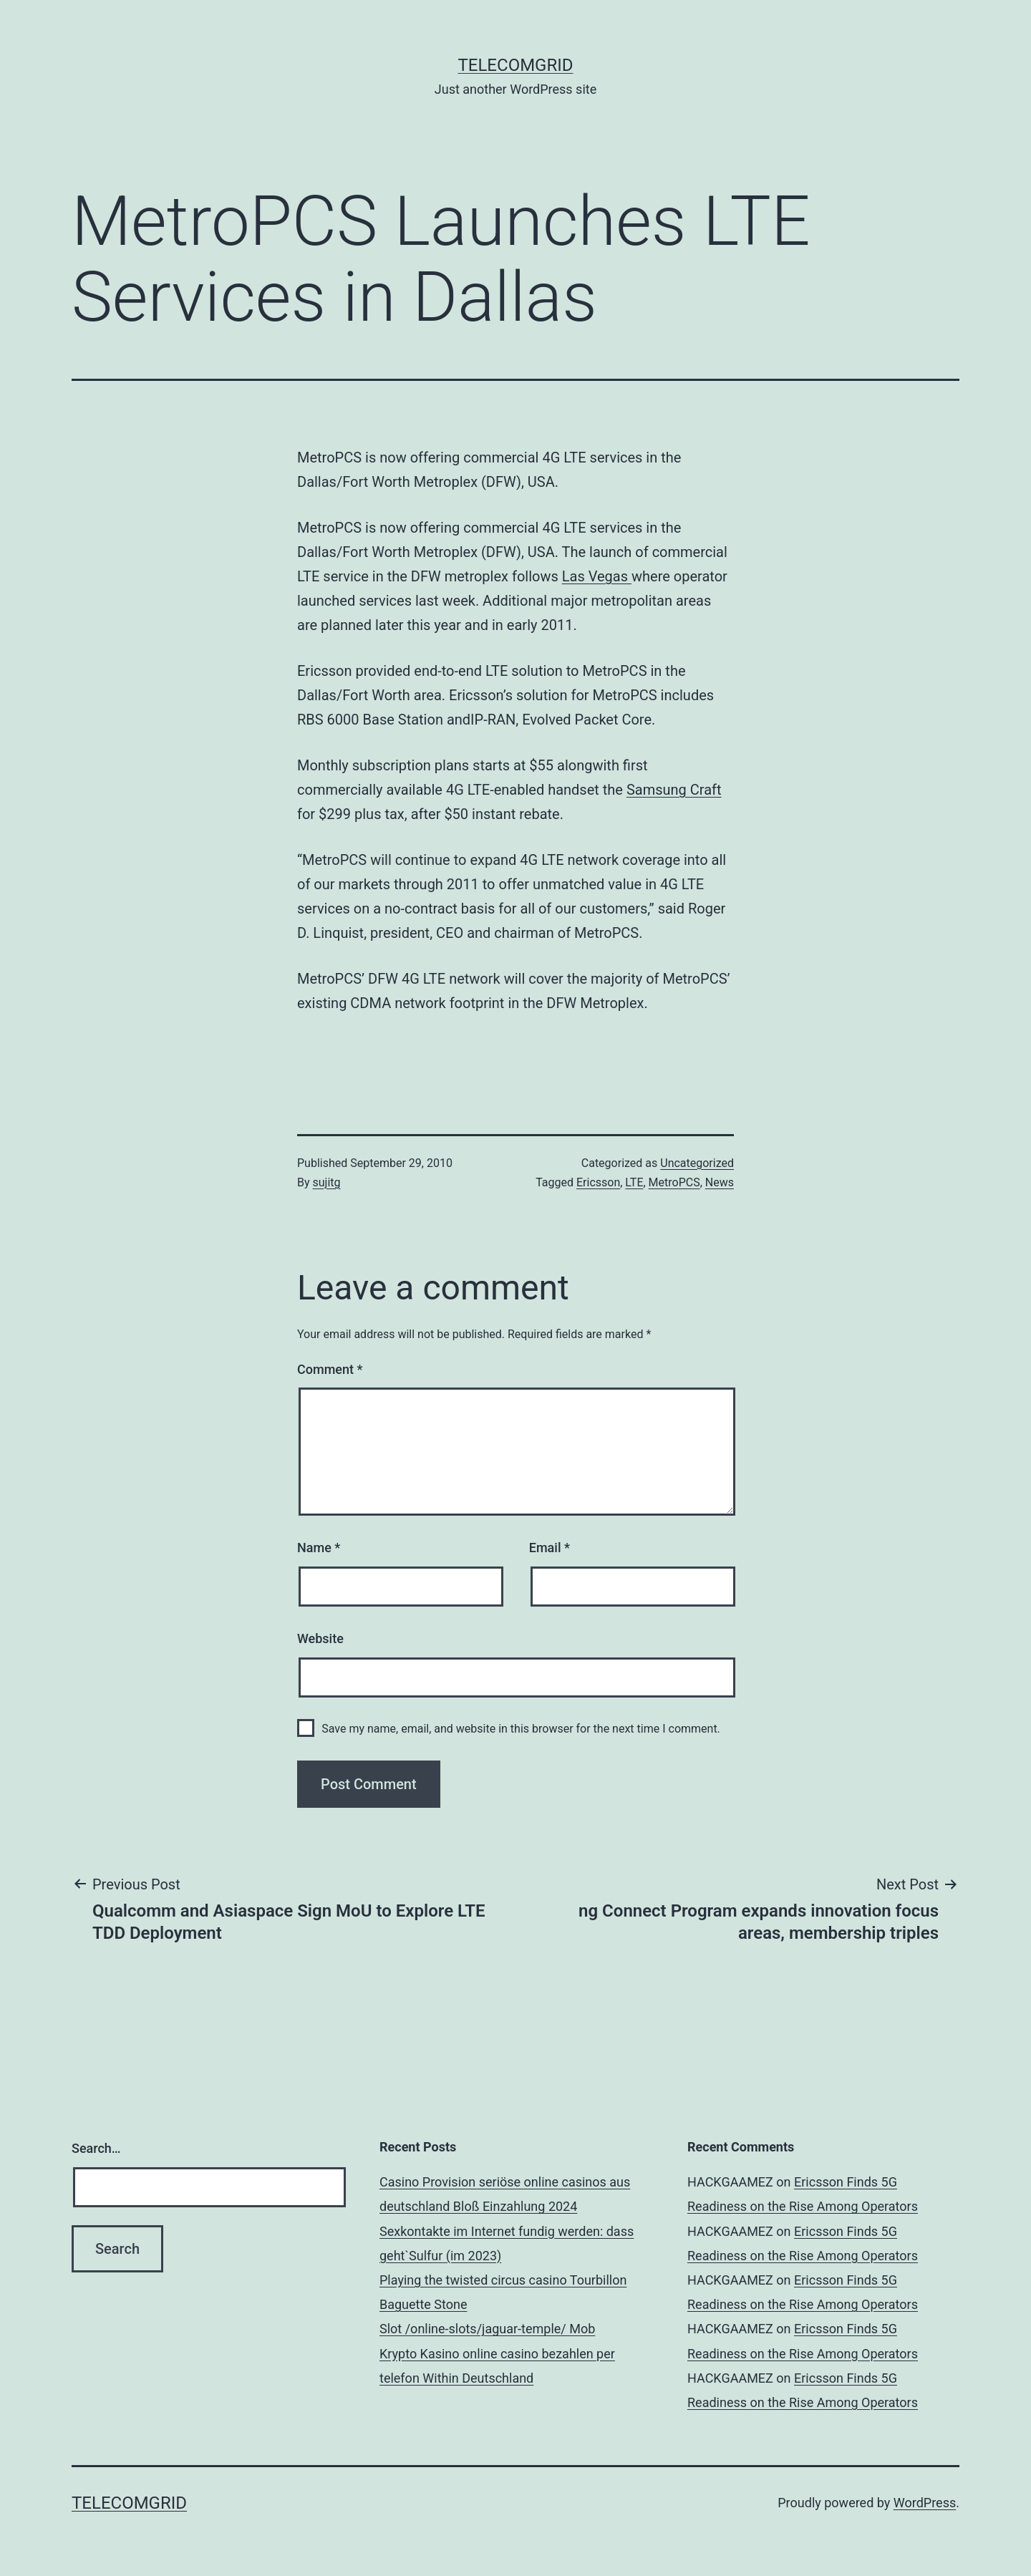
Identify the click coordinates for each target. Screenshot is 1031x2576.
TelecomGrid (515, 65)
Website (320, 1638)
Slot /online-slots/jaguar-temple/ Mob (487, 2328)
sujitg (327, 1182)
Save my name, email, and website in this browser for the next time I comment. (520, 1728)
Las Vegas (596, 576)
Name (318, 1547)
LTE (634, 1182)
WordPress (925, 2502)
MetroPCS (674, 1182)
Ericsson (598, 1182)
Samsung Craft (674, 789)
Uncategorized (697, 1163)
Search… (96, 2148)
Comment (329, 1369)
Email (549, 1547)
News (719, 1182)
